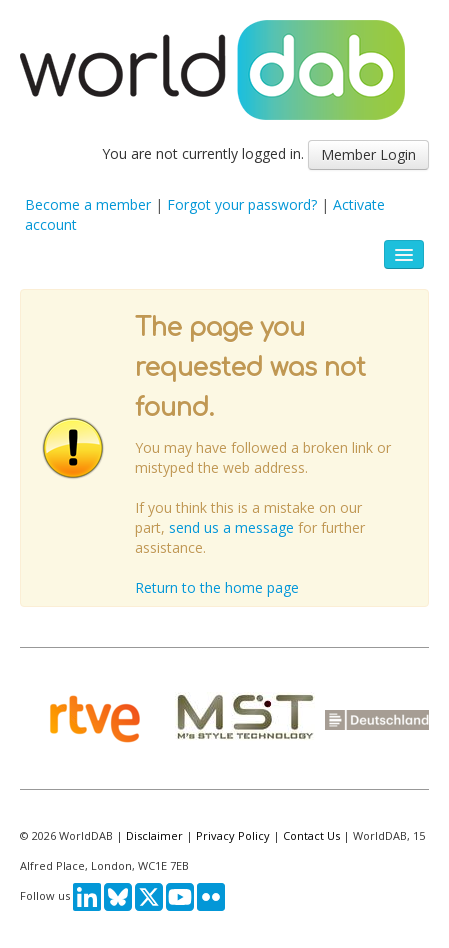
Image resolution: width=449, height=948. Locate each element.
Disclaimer (154, 835)
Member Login (368, 154)
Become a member (88, 204)
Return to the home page (217, 587)
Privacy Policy (233, 835)
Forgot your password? (242, 204)
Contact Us (311, 835)
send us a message (231, 527)
